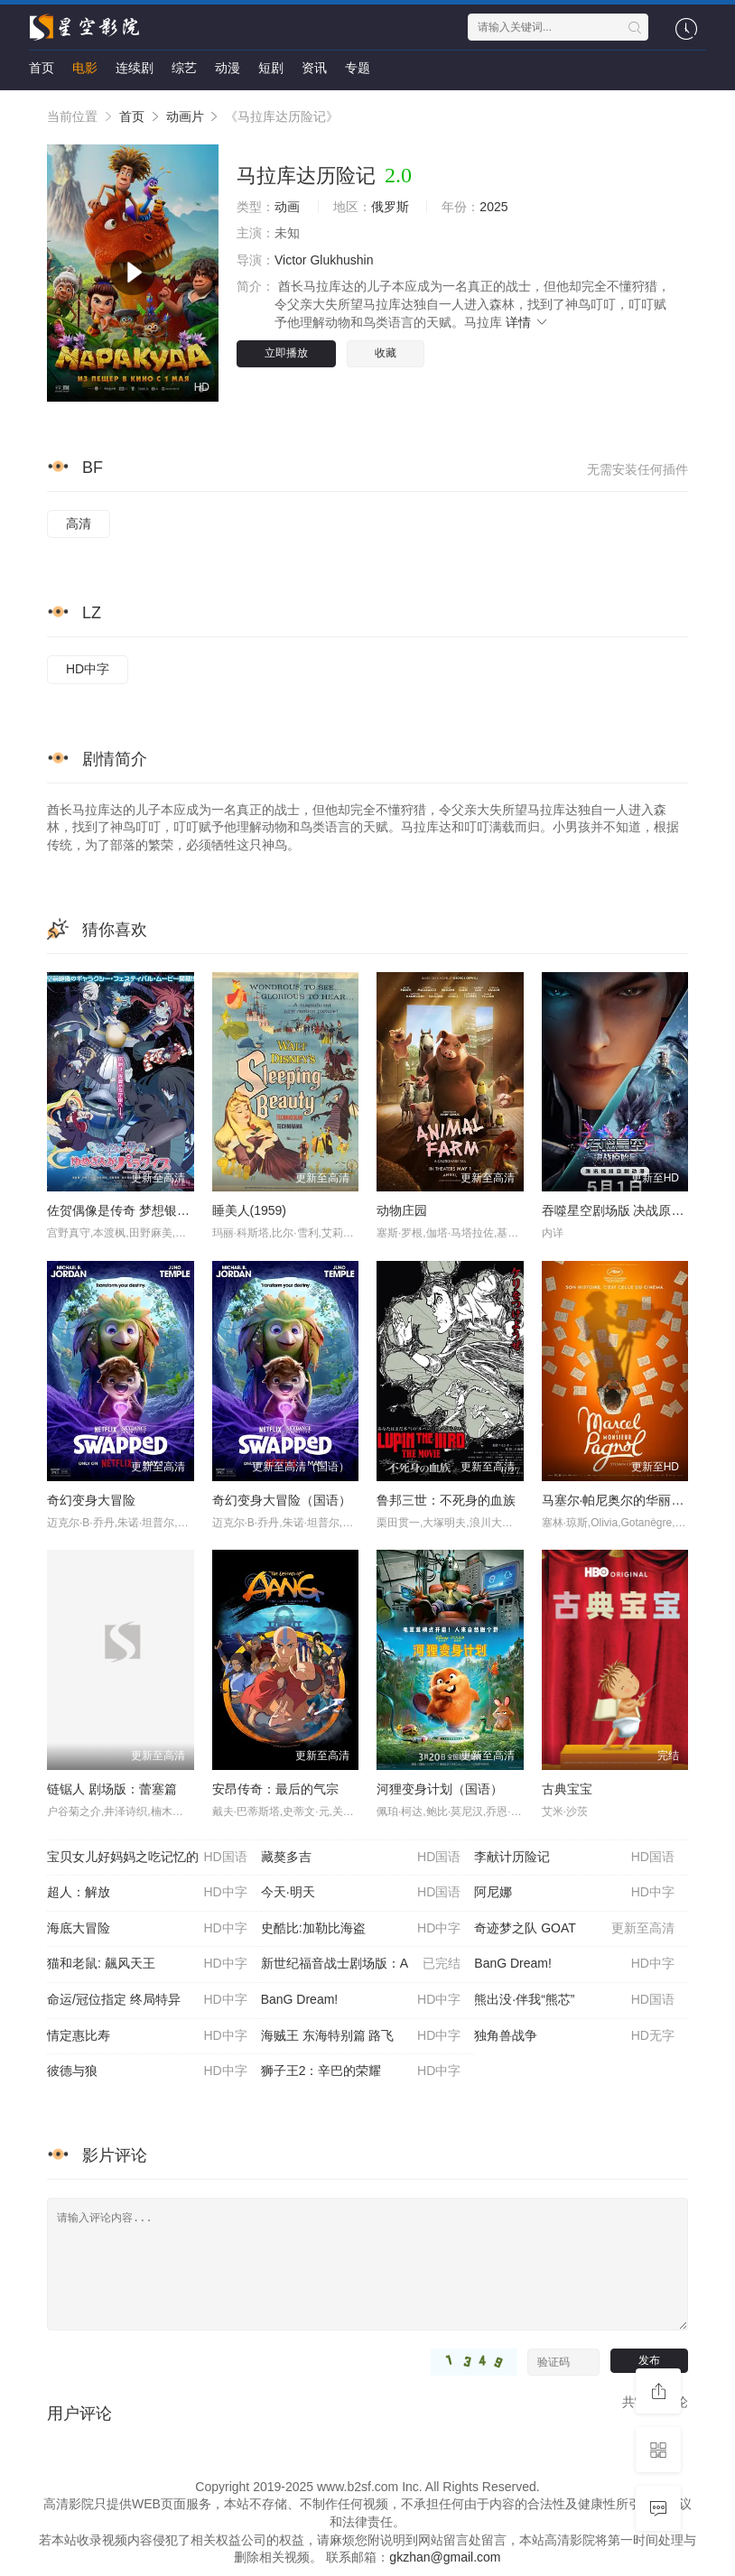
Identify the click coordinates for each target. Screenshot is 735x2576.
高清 (78, 523)
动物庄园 (402, 1210)
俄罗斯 (390, 206)
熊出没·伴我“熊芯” (574, 2000)
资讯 (314, 67)
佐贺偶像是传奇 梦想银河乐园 (131, 1210)
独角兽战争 (574, 2036)
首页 (41, 67)
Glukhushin (341, 260)
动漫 (227, 67)
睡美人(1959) (249, 1210)
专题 (357, 67)
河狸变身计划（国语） (440, 1789)
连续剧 (135, 67)
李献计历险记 (574, 1858)
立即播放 (286, 353)
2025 (493, 206)
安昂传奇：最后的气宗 (275, 1789)
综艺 (184, 67)
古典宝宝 (567, 1789)
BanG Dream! (574, 1964)
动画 (287, 206)
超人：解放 (147, 1893)
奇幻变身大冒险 (91, 1500)
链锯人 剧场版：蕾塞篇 (112, 1789)
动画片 (185, 116)
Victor (290, 260)
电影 (85, 67)
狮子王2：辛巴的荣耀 (361, 2071)
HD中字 (87, 669)
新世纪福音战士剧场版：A (361, 1964)
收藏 (385, 353)
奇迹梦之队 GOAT (574, 1929)
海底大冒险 (147, 1929)
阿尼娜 (574, 1893)
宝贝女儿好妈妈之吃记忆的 (147, 1858)
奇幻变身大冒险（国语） (281, 1500)
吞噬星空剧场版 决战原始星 (619, 1210)
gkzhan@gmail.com (444, 2557)
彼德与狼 (147, 2071)
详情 (527, 322)
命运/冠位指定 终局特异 (147, 2000)
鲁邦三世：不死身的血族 (446, 1500)
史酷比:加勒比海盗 (361, 1929)
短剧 (271, 67)
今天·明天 (361, 1893)
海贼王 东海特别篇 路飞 (361, 2036)
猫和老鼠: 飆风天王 (147, 1964)
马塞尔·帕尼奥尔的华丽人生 (619, 1500)
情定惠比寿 (147, 2036)
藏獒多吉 (361, 1858)
